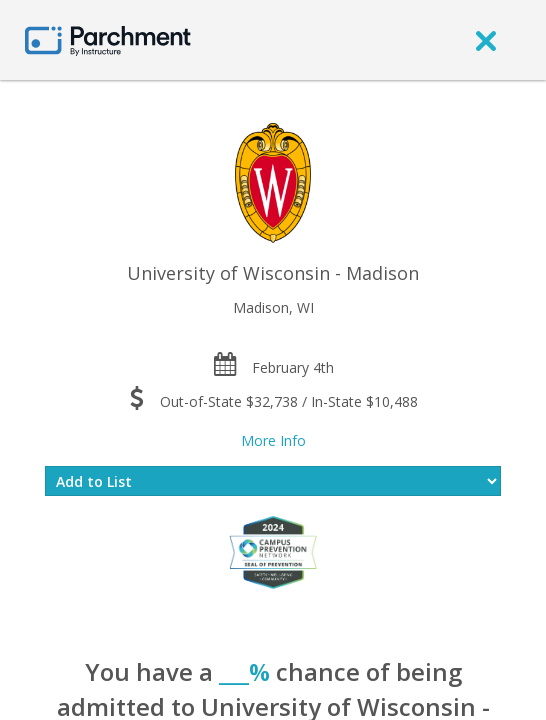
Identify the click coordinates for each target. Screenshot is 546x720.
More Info (273, 440)
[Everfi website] (273, 551)
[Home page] (108, 39)
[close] (486, 40)
